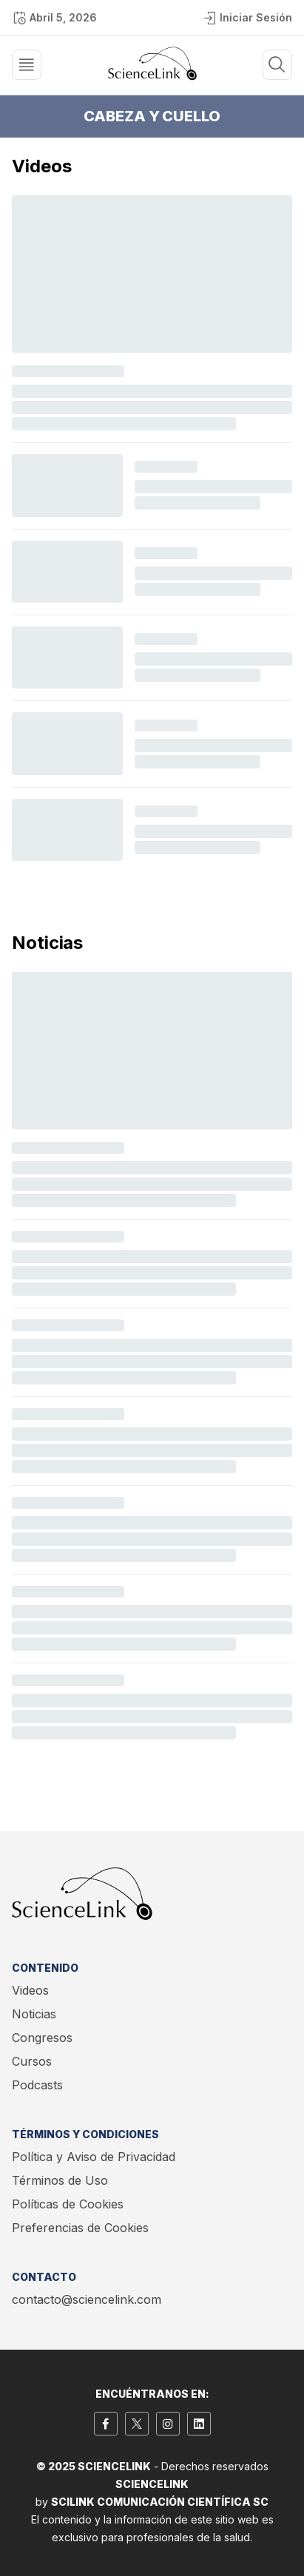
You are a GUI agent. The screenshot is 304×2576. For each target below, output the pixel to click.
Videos (30, 1990)
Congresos (42, 2037)
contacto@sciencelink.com (86, 2299)
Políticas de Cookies (68, 2204)
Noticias (34, 2014)
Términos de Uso (60, 2180)
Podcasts (37, 2085)
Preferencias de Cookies (80, 2227)
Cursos (32, 2061)
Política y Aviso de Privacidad (93, 2156)
